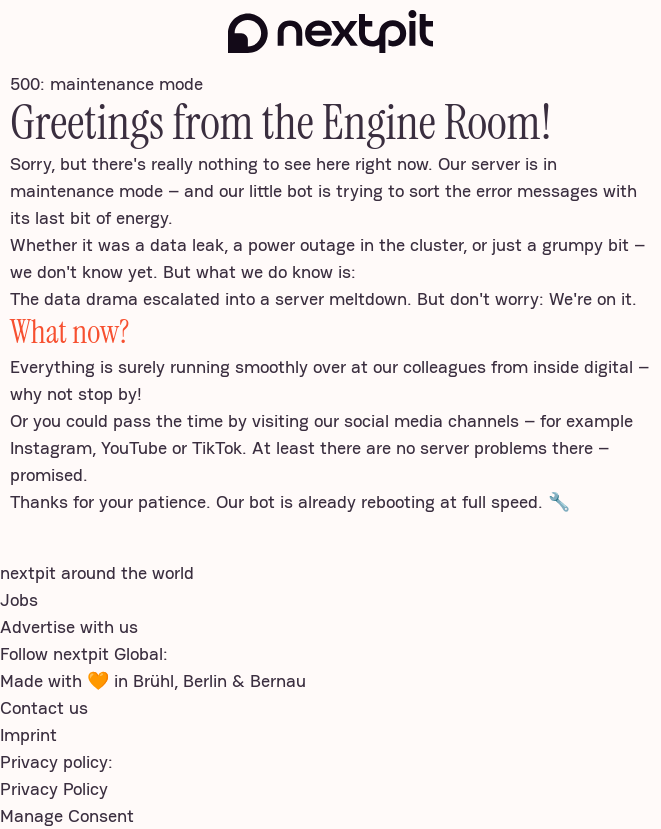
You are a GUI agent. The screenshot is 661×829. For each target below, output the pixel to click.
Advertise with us (69, 626)
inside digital (583, 366)
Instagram (51, 447)
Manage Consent (67, 815)
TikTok (217, 447)
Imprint (28, 734)
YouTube (134, 447)
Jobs (19, 599)
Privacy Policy (54, 788)
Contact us (44, 707)
